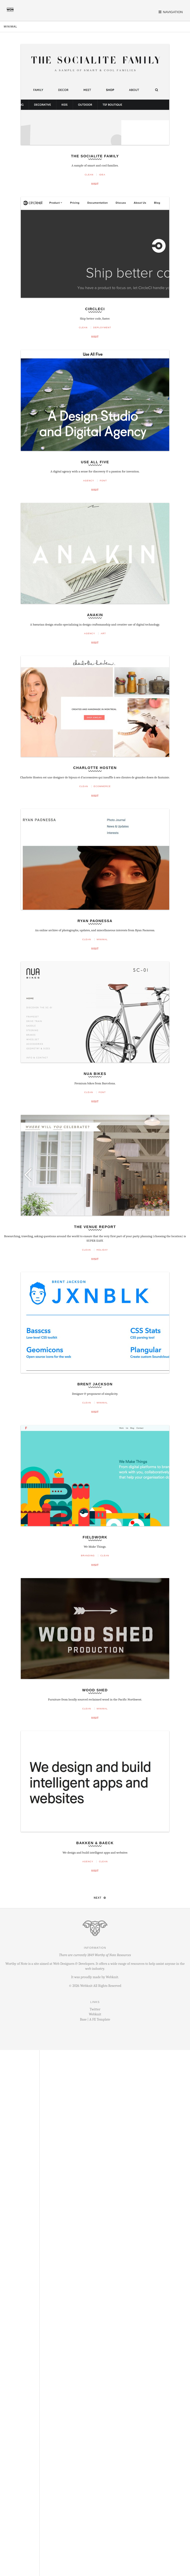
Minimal (102, 939)
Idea (102, 174)
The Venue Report (95, 1227)
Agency (88, 480)
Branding (88, 1555)
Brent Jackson (95, 1384)
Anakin (95, 615)
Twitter (95, 2009)
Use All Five (95, 462)
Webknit (112, 1977)
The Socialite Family (95, 156)
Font (103, 480)
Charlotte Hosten (95, 768)
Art (103, 633)
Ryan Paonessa (94, 921)
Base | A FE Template (95, 2019)
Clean (89, 174)
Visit (95, 184)
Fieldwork (95, 1537)
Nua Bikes (95, 1074)
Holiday (102, 1250)
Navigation (173, 12)
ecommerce (102, 786)
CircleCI (95, 309)
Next (100, 1897)
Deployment (102, 327)
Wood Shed (95, 1690)
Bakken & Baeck (95, 1843)
